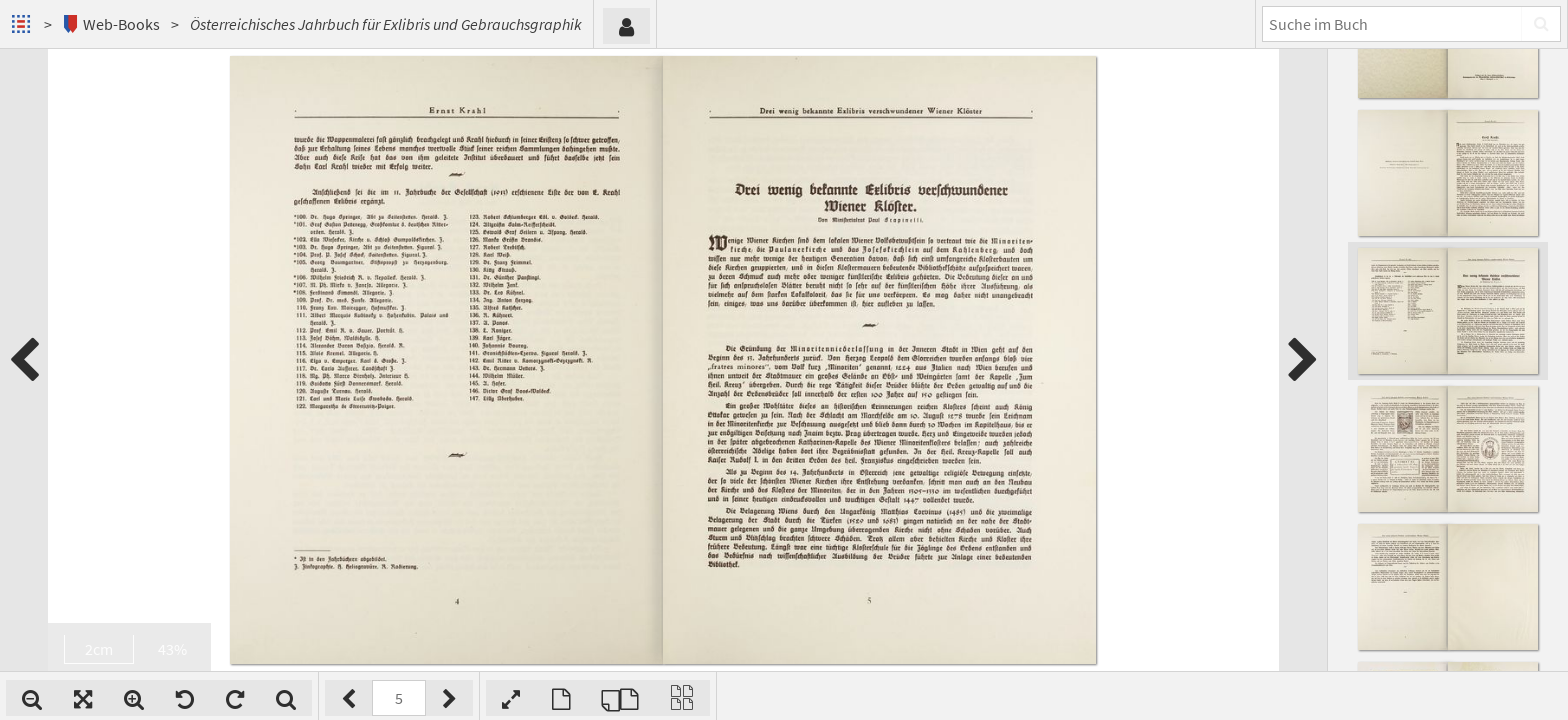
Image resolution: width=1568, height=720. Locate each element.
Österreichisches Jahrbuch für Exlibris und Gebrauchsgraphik (386, 24)
